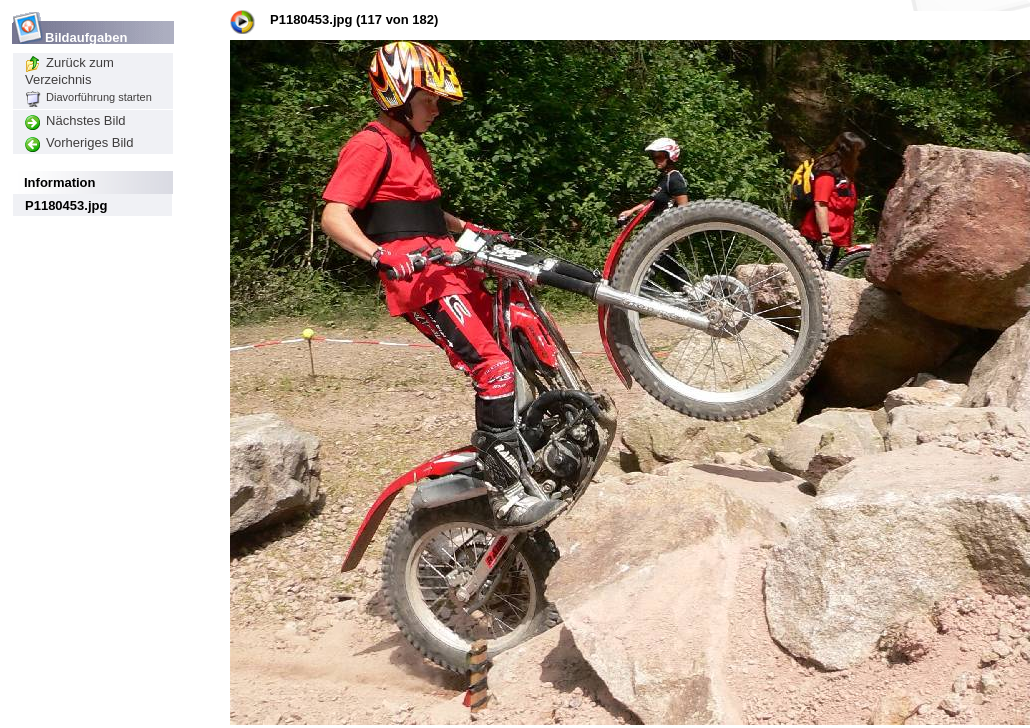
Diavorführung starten (88, 97)
